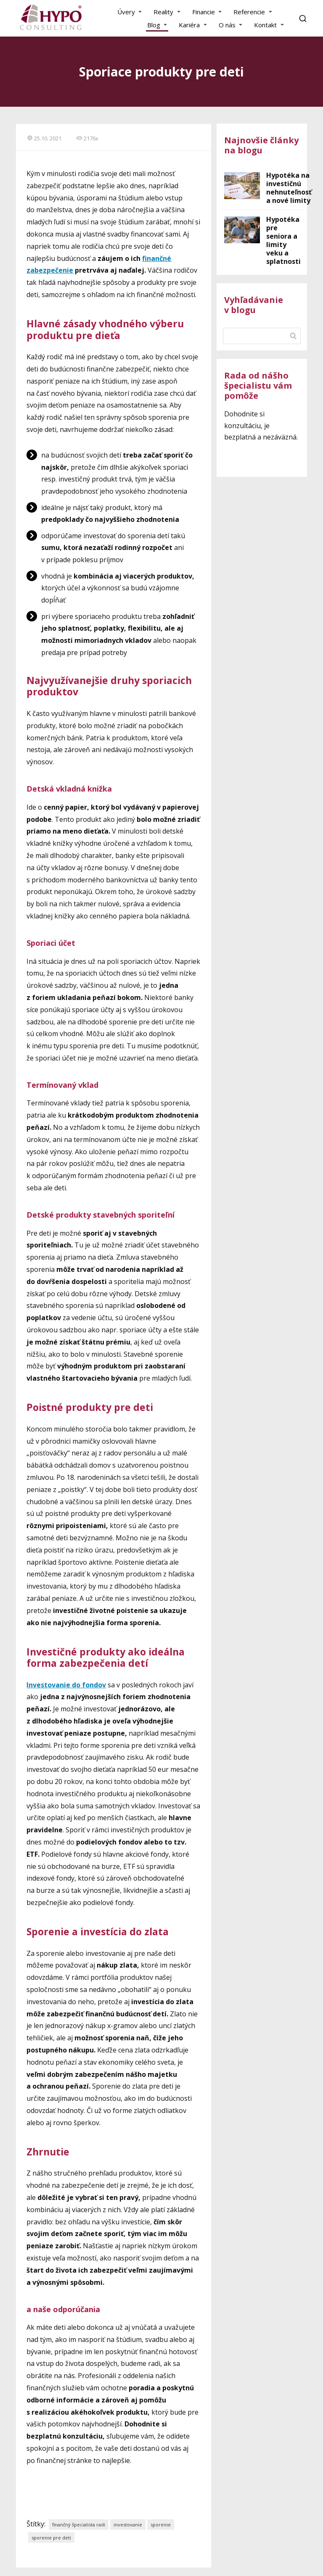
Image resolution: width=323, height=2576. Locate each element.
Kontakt (265, 25)
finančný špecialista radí (78, 2524)
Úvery (126, 12)
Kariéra (189, 25)
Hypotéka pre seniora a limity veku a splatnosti (283, 240)
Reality (163, 12)
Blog (153, 25)
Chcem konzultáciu (262, 458)
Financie (203, 12)
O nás (227, 25)
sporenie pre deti (51, 2537)
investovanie (128, 2524)
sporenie (161, 2524)
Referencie (249, 12)
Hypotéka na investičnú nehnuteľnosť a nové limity (289, 188)
